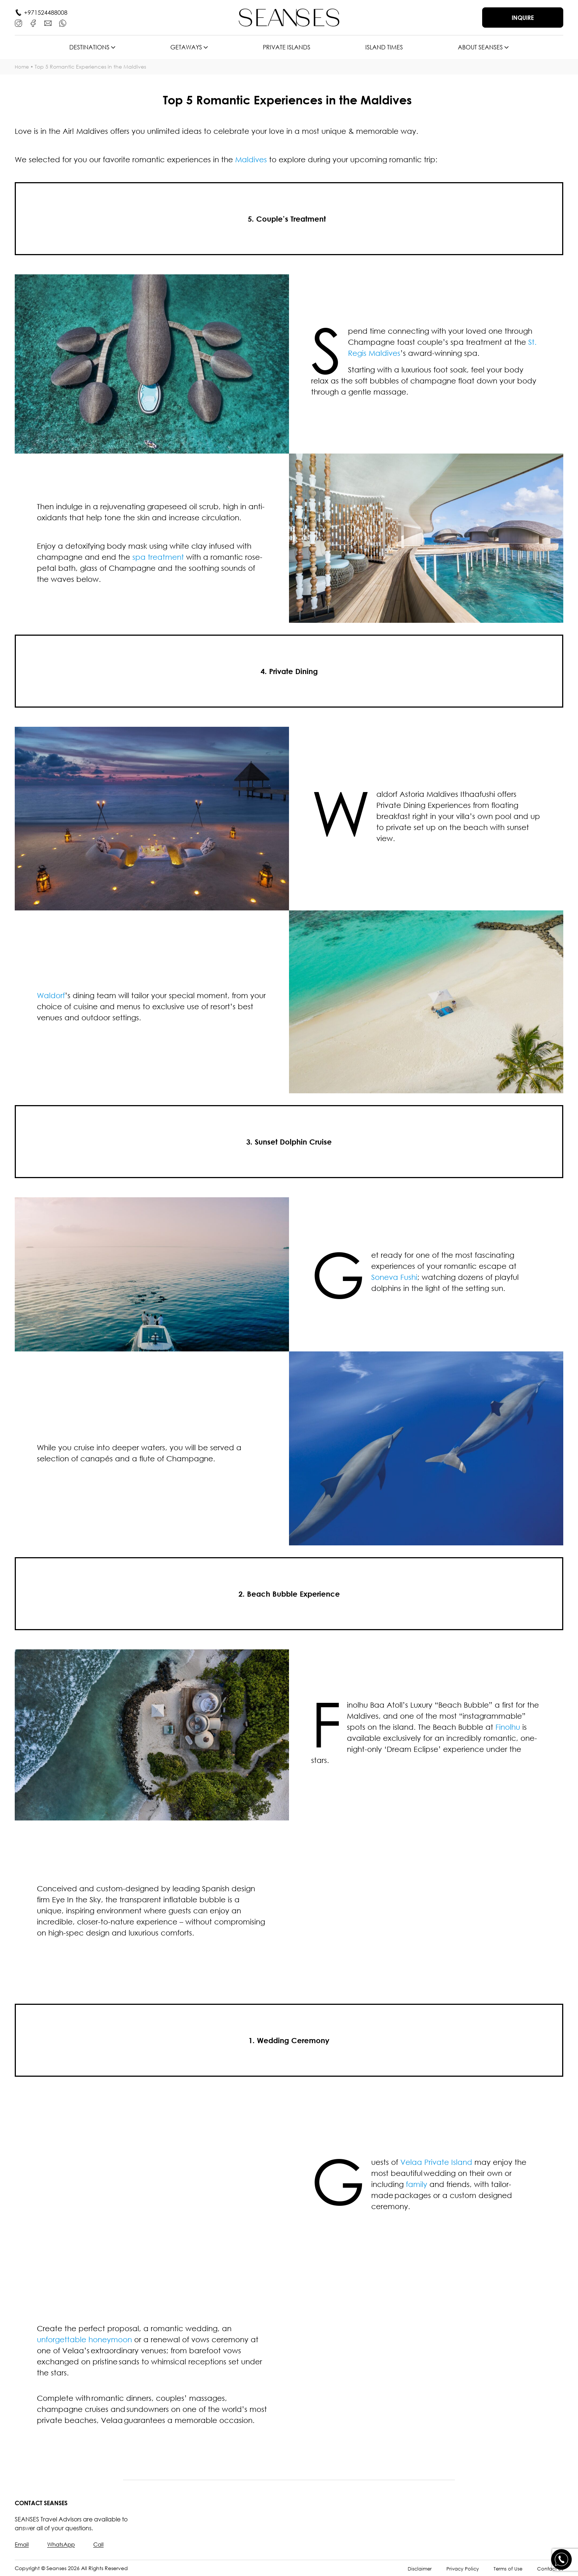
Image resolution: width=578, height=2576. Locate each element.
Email (22, 2544)
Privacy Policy (458, 2568)
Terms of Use (505, 2568)
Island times (384, 47)
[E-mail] (48, 23)
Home (22, 66)
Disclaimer (413, 2568)
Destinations (89, 47)
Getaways (186, 47)
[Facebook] (33, 23)
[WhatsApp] (62, 23)
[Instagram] (18, 23)
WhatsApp (63, 2544)
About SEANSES (480, 47)
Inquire (523, 17)
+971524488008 (45, 12)
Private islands (286, 47)
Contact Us (549, 2568)
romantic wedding (184, 2328)
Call (102, 2544)
